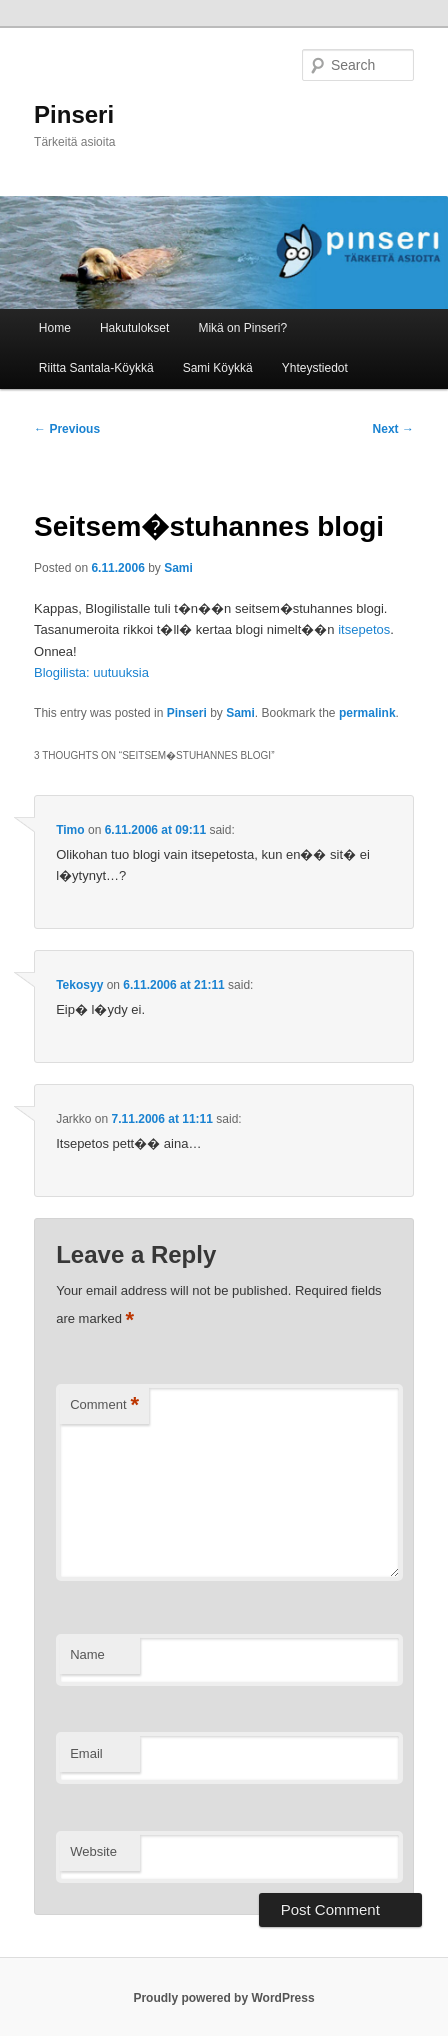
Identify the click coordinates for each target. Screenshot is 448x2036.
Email (86, 1753)
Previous (67, 429)
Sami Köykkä (218, 368)
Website (93, 1851)
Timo (70, 830)
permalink (367, 713)
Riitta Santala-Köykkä (96, 368)
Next (393, 429)
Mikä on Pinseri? (242, 328)
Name (87, 1654)
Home (55, 328)
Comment (104, 1405)
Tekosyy (79, 985)
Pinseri (74, 114)
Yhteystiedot (315, 368)
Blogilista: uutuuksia (91, 672)
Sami (178, 568)
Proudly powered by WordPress (223, 1998)
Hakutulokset (134, 328)
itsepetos (364, 629)
